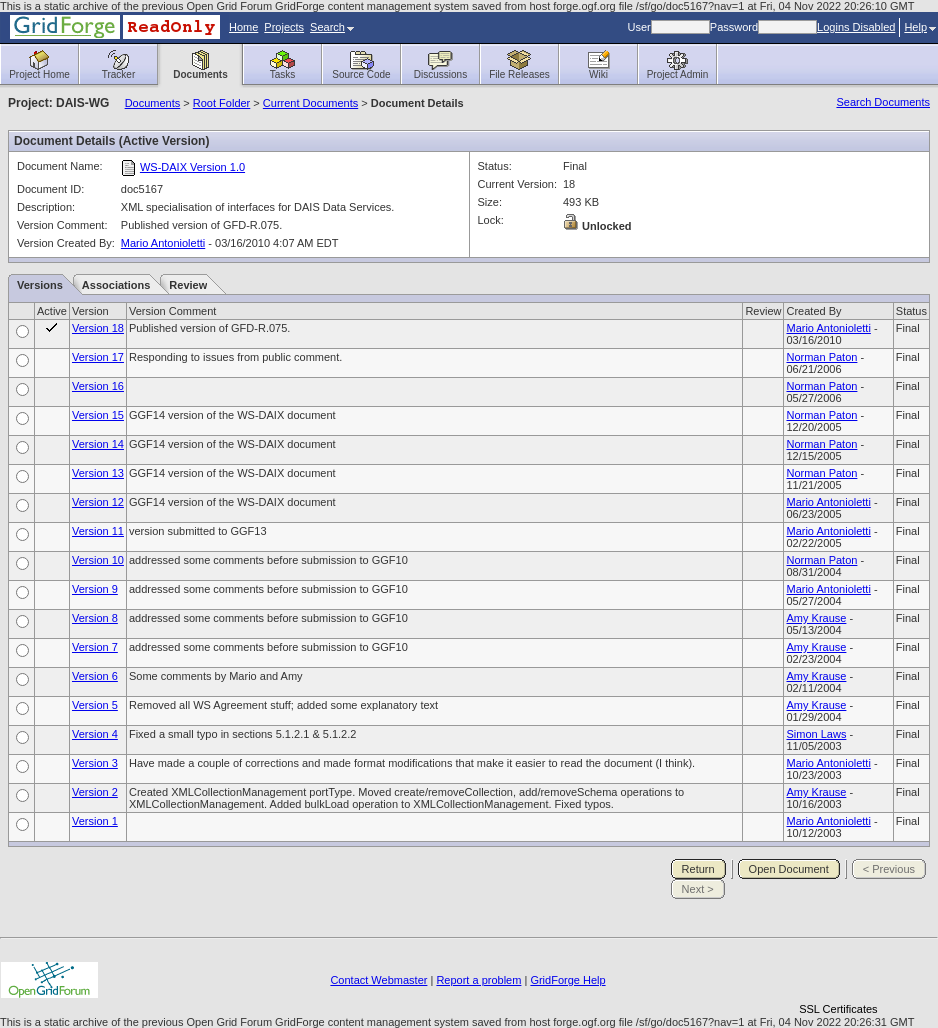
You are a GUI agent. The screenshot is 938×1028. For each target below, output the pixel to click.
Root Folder (221, 103)
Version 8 (95, 618)
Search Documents (883, 102)
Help (920, 27)
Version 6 (95, 676)
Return (698, 869)
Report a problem (478, 980)
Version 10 (98, 560)
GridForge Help (567, 980)
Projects (284, 27)
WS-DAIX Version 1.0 (192, 167)
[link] (838, 974)
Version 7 (95, 647)
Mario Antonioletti (163, 243)
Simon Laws (816, 734)
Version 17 (98, 357)
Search (332, 27)
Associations (116, 285)
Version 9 (95, 589)
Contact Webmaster (378, 980)
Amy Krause (816, 618)
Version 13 (98, 473)
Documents (153, 103)
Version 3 (95, 763)
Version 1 (95, 821)
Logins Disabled (856, 27)
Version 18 (98, 328)
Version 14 (98, 444)
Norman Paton (821, 357)
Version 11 (98, 531)
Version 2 (95, 792)
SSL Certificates (838, 1009)
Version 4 (95, 734)
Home (243, 27)
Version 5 (95, 705)
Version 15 (98, 415)
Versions (40, 285)
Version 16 (98, 386)
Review (188, 285)
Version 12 (98, 502)
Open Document (789, 869)
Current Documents (310, 103)
